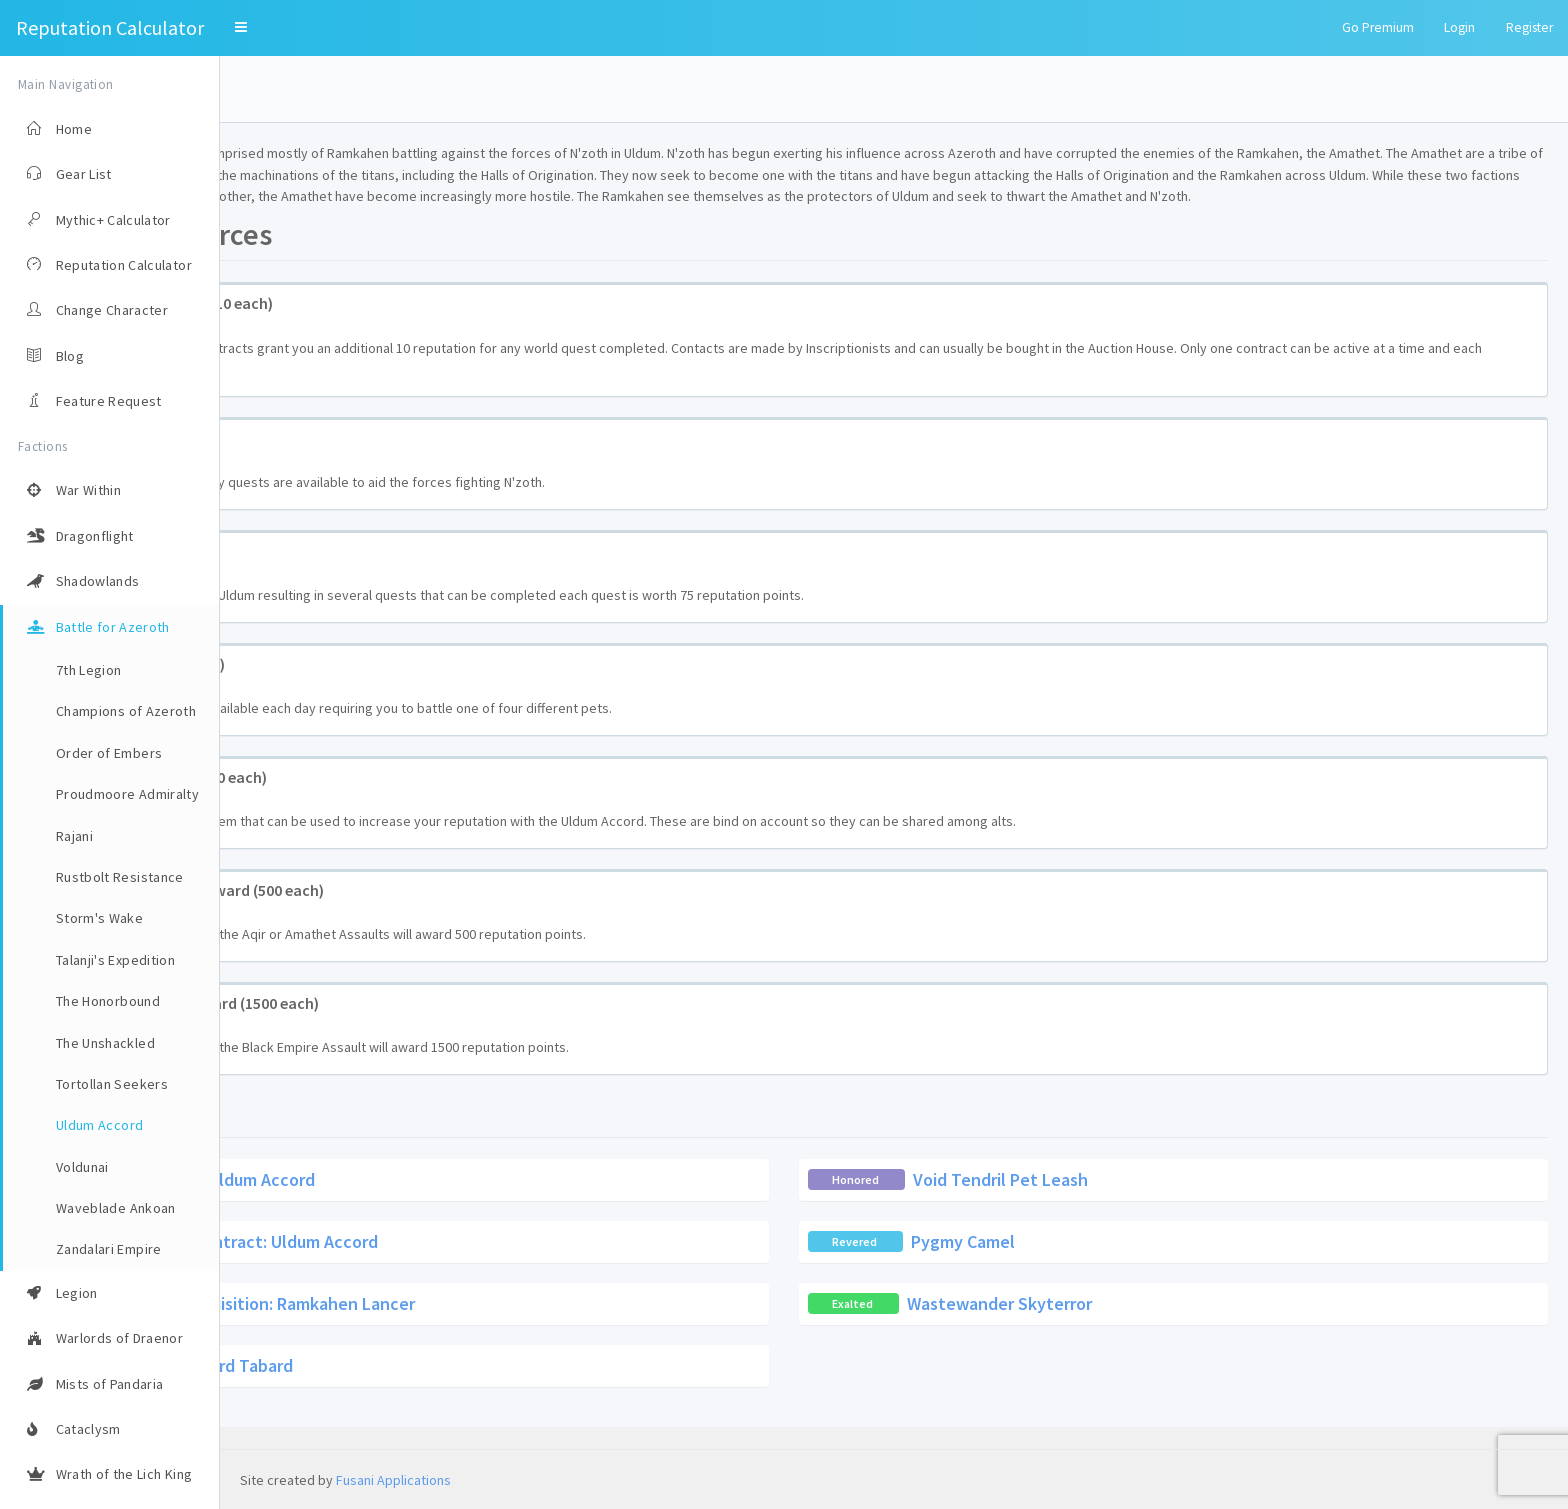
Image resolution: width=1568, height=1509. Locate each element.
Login (1459, 27)
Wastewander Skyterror (1109, 1324)
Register (1529, 27)
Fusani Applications (393, 1480)
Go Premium (1378, 27)
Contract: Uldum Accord (442, 1200)
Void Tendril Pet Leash (1110, 1200)
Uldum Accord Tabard (430, 1386)
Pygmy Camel (1073, 1262)
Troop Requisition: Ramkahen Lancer (493, 1324)
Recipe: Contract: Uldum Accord (475, 1262)
